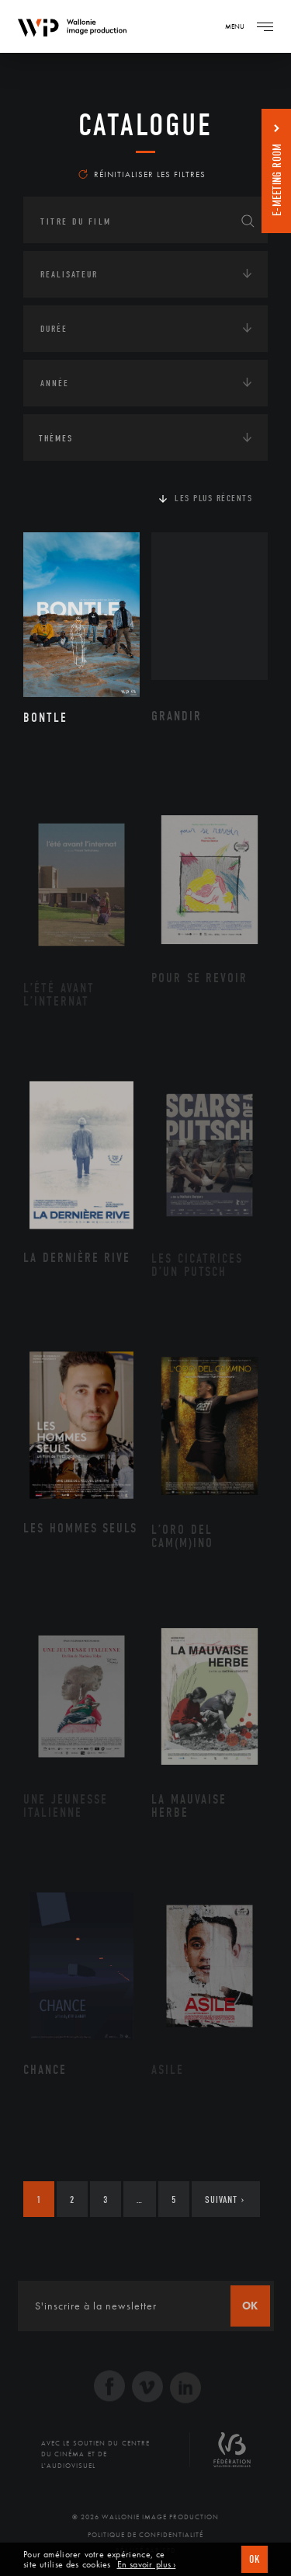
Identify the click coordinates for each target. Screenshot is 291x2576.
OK (254, 2559)
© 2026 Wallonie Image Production (145, 2517)
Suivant (224, 2199)
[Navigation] (264, 26)
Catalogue (145, 125)
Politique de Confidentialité (145, 2534)
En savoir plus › (146, 2565)
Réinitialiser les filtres (142, 174)
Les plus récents (213, 498)
